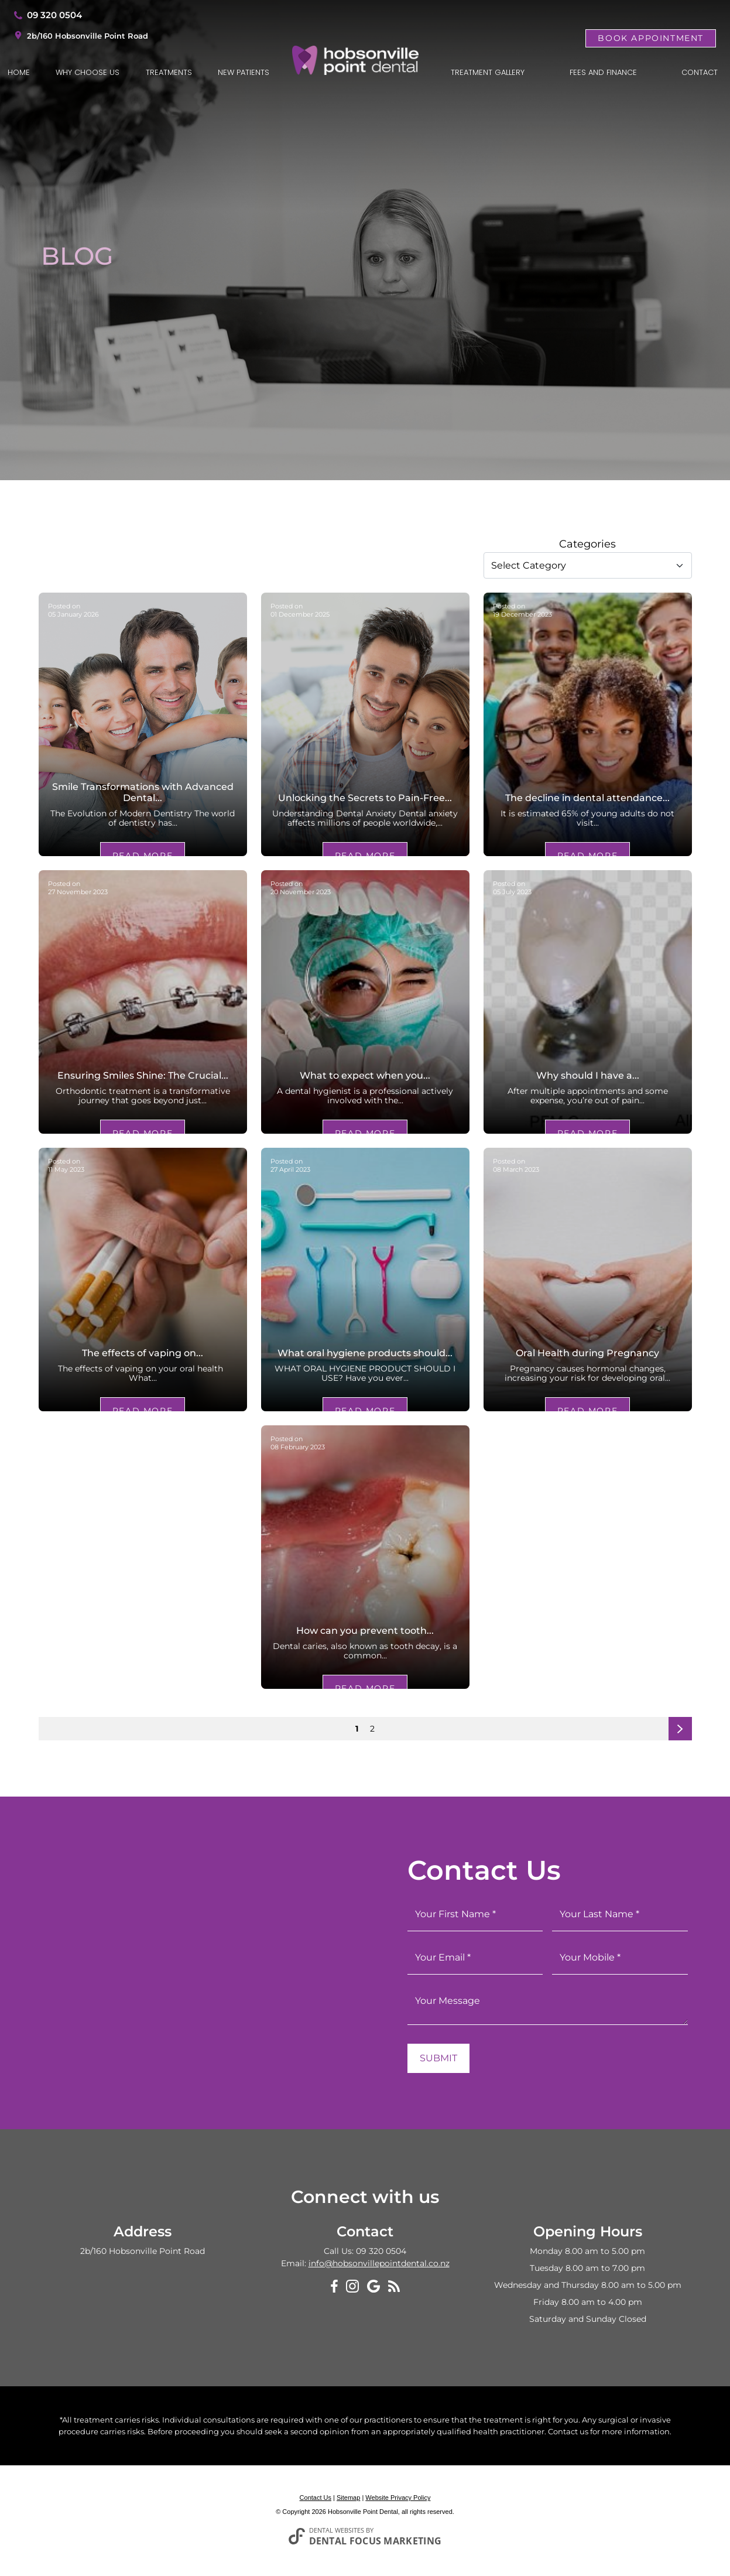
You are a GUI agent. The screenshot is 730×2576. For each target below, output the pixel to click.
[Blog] (394, 2285)
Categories (587, 544)
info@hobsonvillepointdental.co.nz (379, 2263)
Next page (681, 1731)
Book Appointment (651, 38)
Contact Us (315, 2497)
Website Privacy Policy (397, 2497)
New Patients (243, 72)
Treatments (169, 72)
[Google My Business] (373, 2285)
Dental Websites (336, 2530)
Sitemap (348, 2497)
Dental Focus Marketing (375, 2540)
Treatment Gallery (488, 72)
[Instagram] (352, 2285)
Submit (438, 2058)
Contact (699, 72)
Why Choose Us (87, 72)
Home (19, 72)
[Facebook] (334, 2285)
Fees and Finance (603, 72)
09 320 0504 (54, 14)
